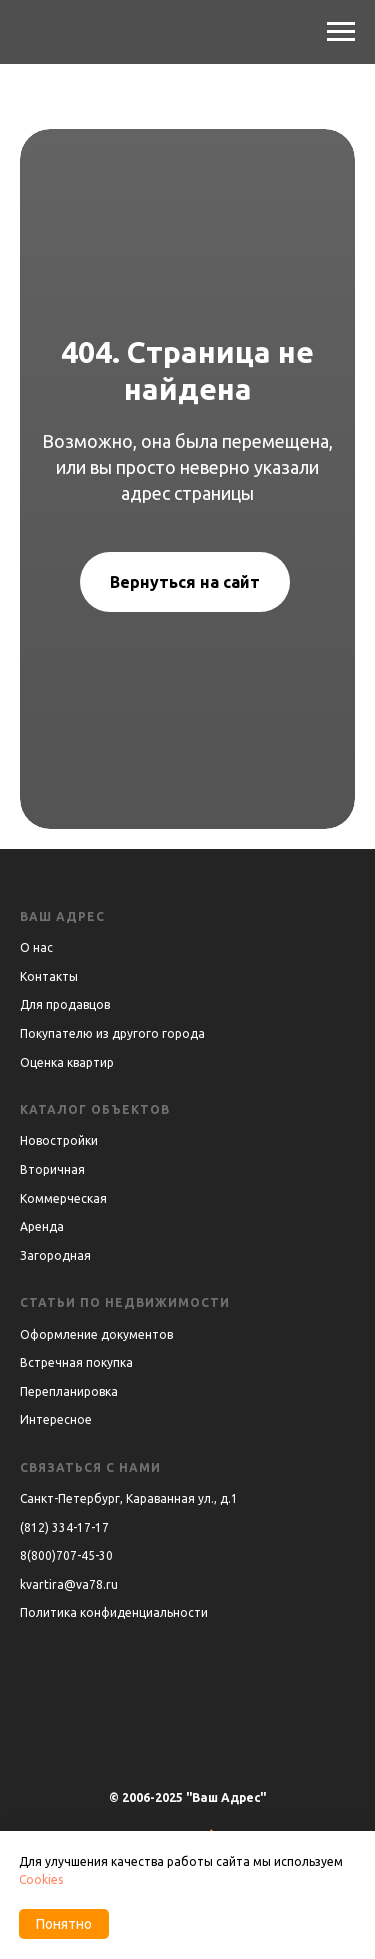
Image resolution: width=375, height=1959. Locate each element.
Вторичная (52, 1169)
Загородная (55, 1255)
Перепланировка (69, 1391)
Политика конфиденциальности (114, 1612)
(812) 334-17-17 (64, 1527)
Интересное (56, 1419)
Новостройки (59, 1140)
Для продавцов (65, 1004)
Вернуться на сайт (185, 582)
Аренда (42, 1226)
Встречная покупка (76, 1362)
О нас (36, 947)
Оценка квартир (67, 1062)
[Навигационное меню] (341, 32)
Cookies (41, 1879)
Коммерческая (63, 1198)
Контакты (49, 976)
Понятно (64, 1924)
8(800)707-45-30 (66, 1555)
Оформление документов (96, 1334)
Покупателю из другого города (112, 1033)
